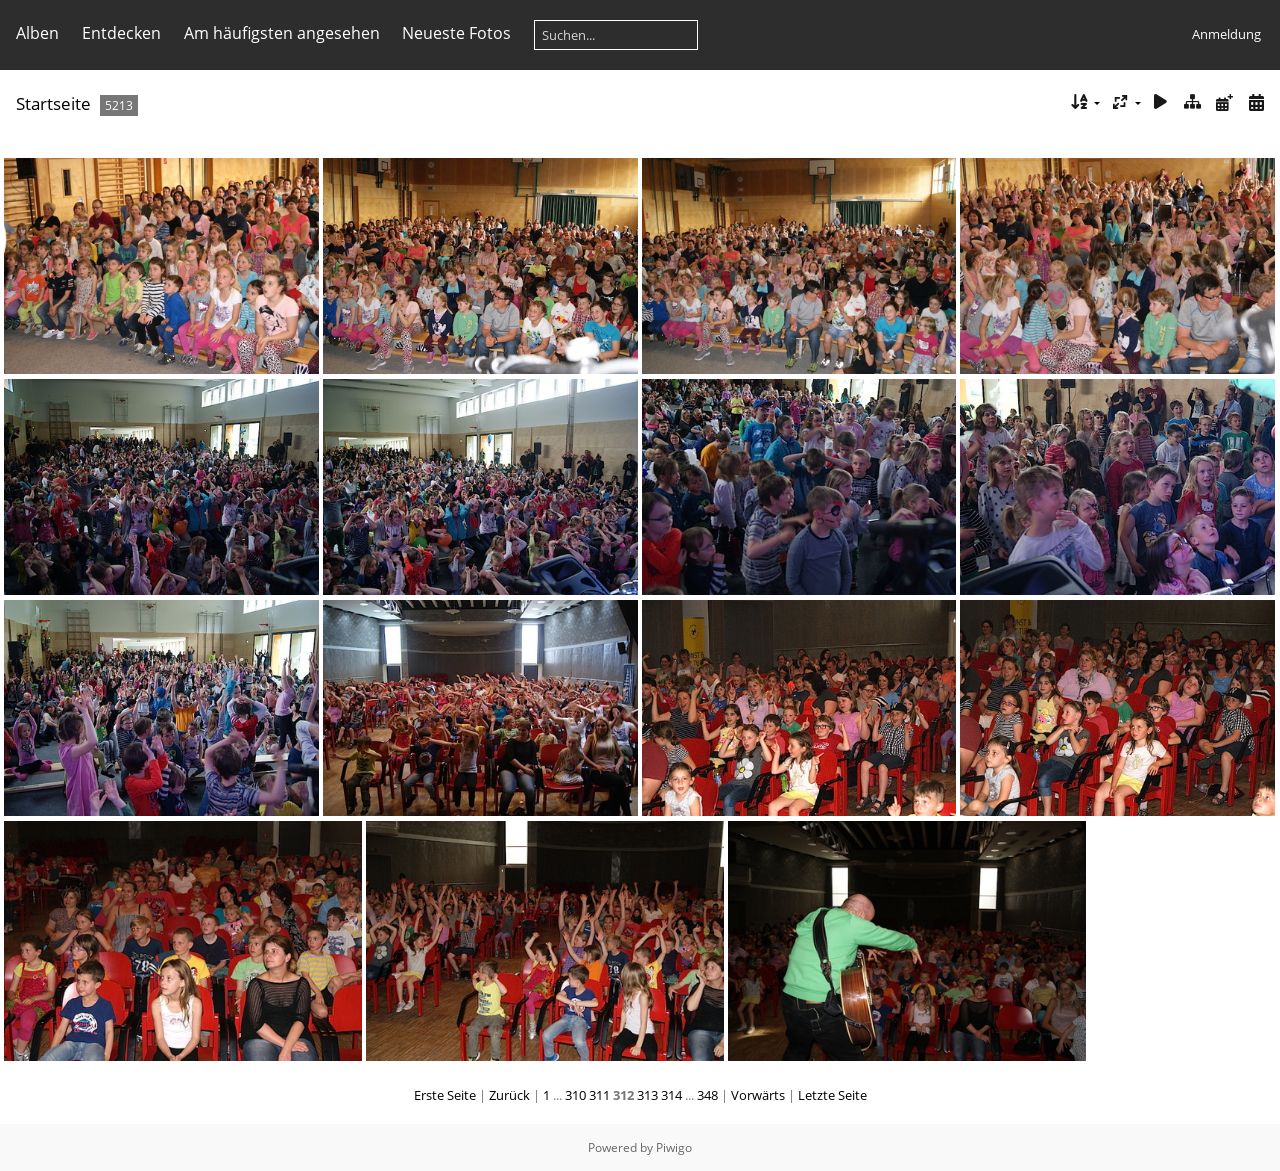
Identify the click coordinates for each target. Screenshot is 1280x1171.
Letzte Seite (832, 1095)
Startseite (53, 103)
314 (671, 1095)
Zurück (509, 1095)
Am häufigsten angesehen (282, 33)
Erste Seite (445, 1095)
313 (647, 1095)
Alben (37, 33)
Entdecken (121, 33)
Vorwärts (758, 1095)
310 (575, 1095)
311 (599, 1095)
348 (707, 1095)
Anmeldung (1226, 34)
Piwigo (674, 1147)
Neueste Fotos (456, 33)
